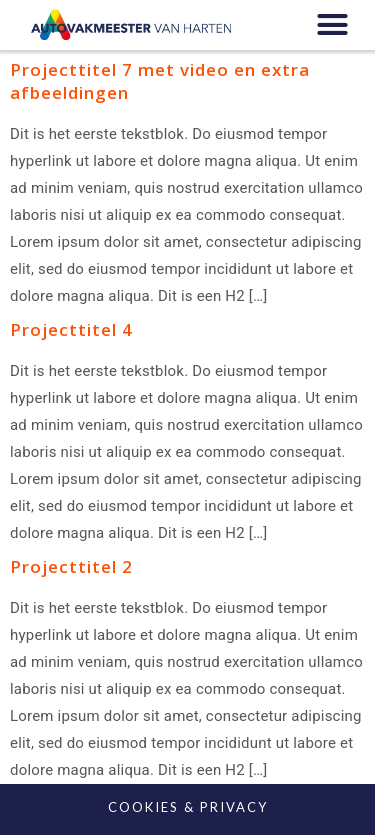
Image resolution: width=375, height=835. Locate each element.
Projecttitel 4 (71, 329)
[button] (332, 25)
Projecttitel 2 (71, 566)
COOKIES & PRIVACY (188, 807)
